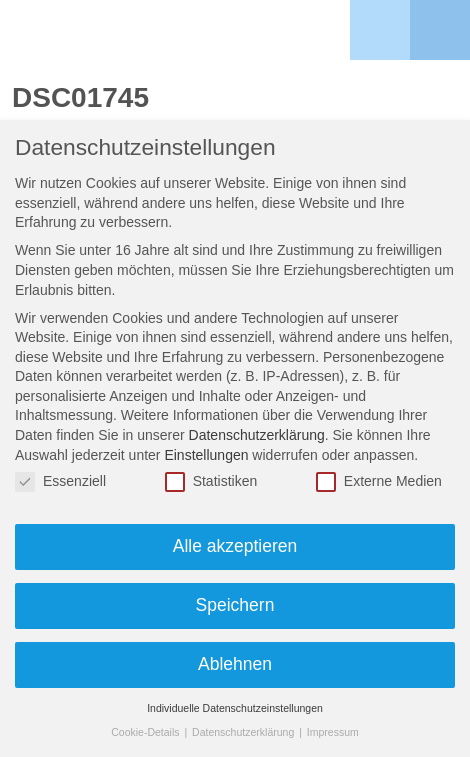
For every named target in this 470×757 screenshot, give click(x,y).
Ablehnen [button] (235, 664)
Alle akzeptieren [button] (235, 546)
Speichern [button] (235, 605)
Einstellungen (206, 455)
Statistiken (211, 481)
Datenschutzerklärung (257, 435)
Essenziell (60, 481)
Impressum (333, 732)
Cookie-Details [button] (146, 732)
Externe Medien (379, 481)
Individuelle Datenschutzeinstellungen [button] (235, 708)
